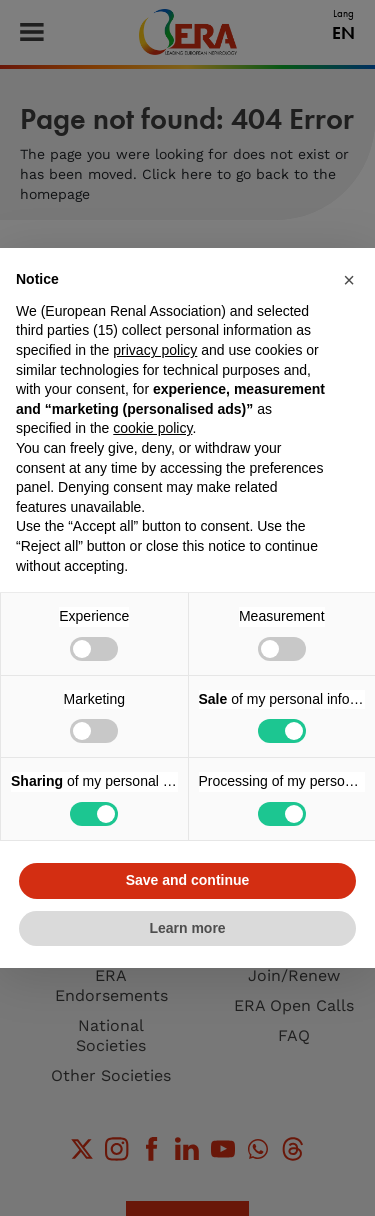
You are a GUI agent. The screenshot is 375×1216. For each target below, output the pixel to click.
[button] (349, 280)
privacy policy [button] (155, 350)
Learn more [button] (187, 928)
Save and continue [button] (188, 880)
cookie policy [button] (152, 428)
